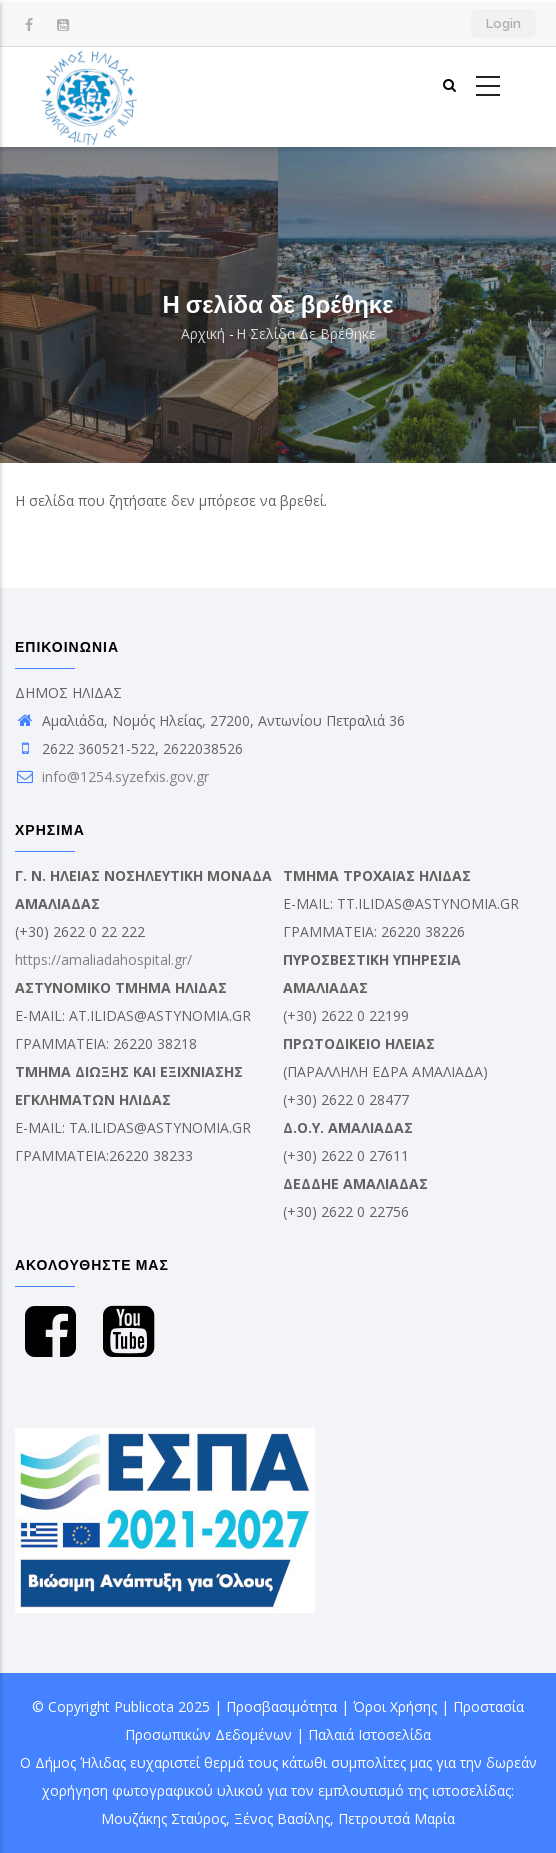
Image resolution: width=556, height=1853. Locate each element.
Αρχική (203, 333)
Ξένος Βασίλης (282, 1818)
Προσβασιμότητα (281, 1706)
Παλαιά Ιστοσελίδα (369, 1734)
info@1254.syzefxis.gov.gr (112, 776)
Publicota (144, 1706)
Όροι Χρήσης (395, 1706)
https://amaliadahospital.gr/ (103, 959)
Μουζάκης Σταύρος (163, 1818)
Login (503, 23)
